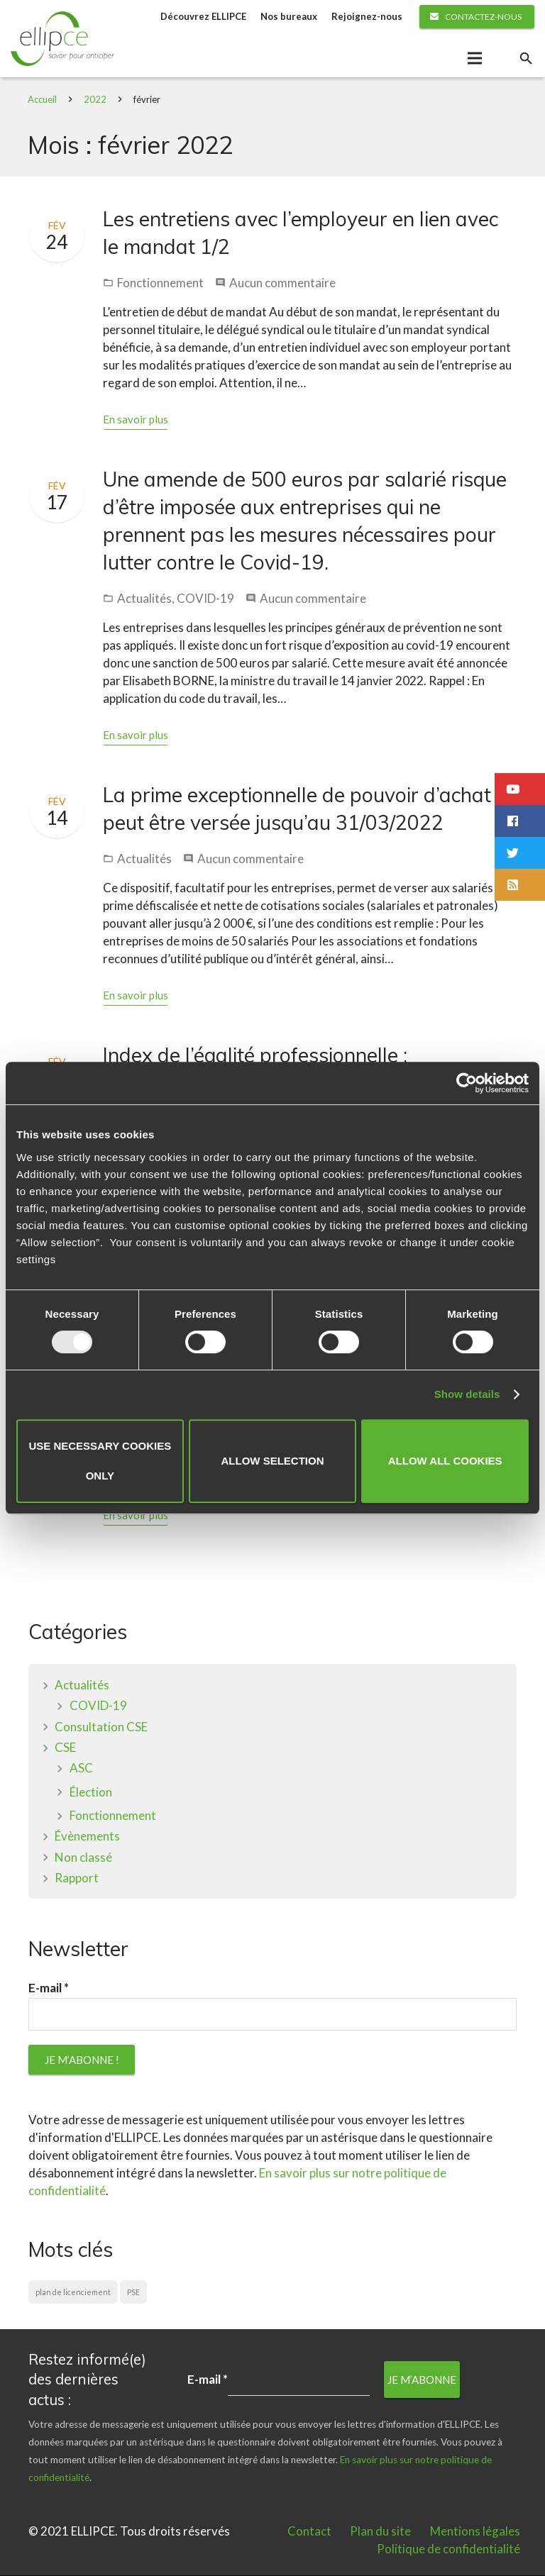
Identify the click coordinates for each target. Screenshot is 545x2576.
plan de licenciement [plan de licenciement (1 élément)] (73, 2292)
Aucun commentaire (282, 283)
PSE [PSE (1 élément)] (133, 2292)
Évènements (87, 1837)
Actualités (144, 599)
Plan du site (380, 2531)
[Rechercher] (526, 58)
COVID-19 (205, 599)
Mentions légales (475, 2531)
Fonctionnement (160, 283)
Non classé (83, 1857)
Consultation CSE (101, 1727)
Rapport (77, 1878)
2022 (95, 100)
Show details (467, 1394)
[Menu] (474, 59)
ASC (81, 1769)
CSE (65, 1748)
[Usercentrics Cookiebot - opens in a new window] (466, 1083)
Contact (309, 2531)
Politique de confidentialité (448, 2549)
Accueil (42, 100)
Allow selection (272, 1461)
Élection (91, 1792)
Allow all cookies (445, 1461)
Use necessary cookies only (99, 1461)
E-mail (48, 1989)
